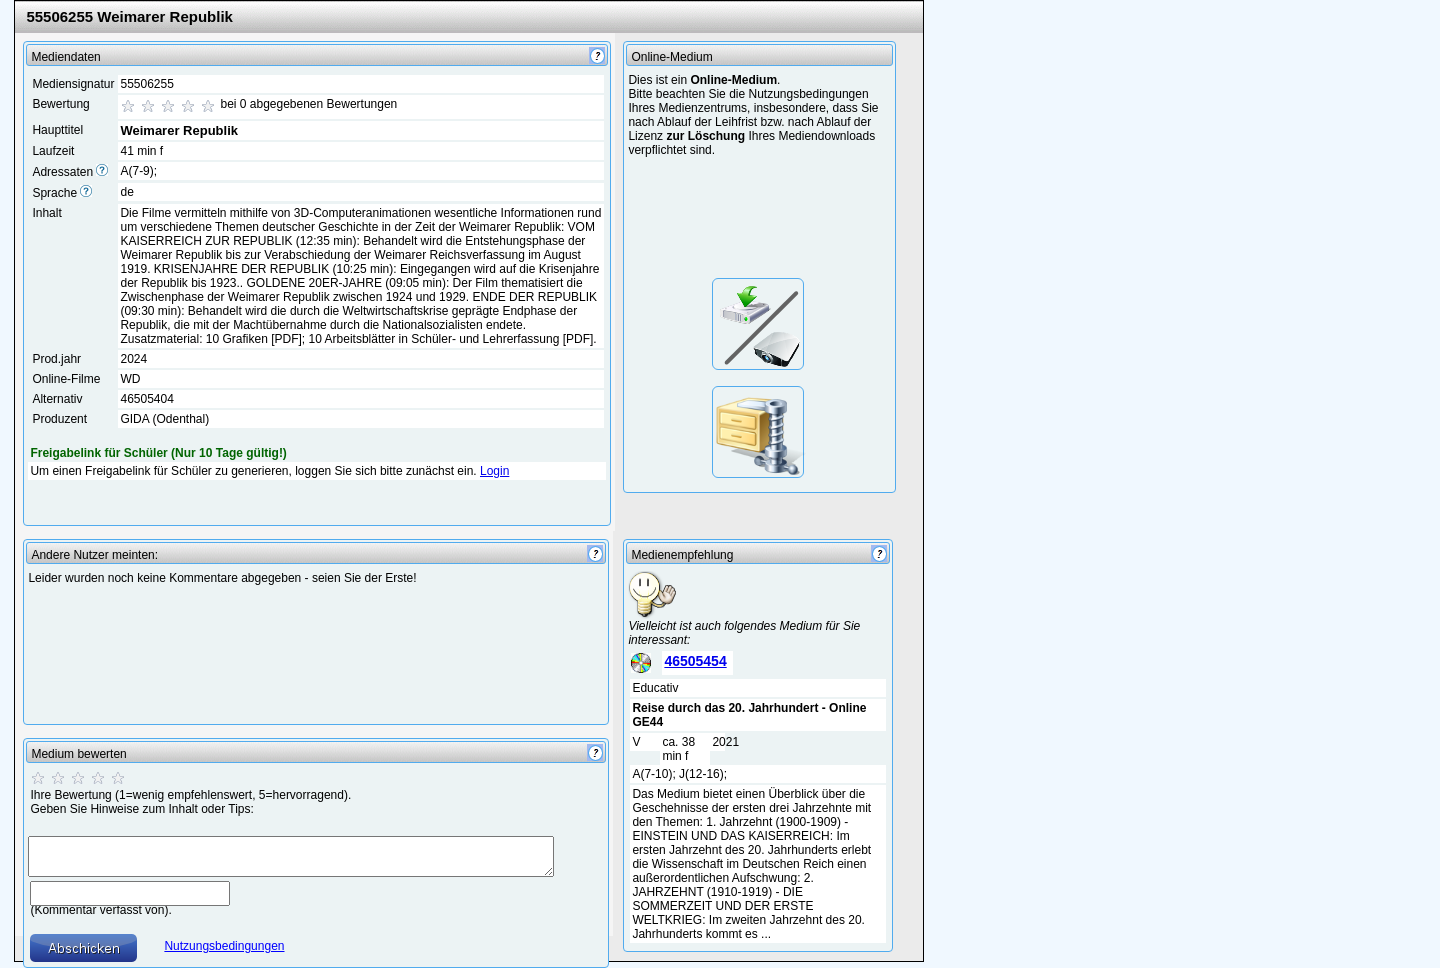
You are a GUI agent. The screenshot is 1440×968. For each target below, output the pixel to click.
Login (494, 471)
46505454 (695, 661)
